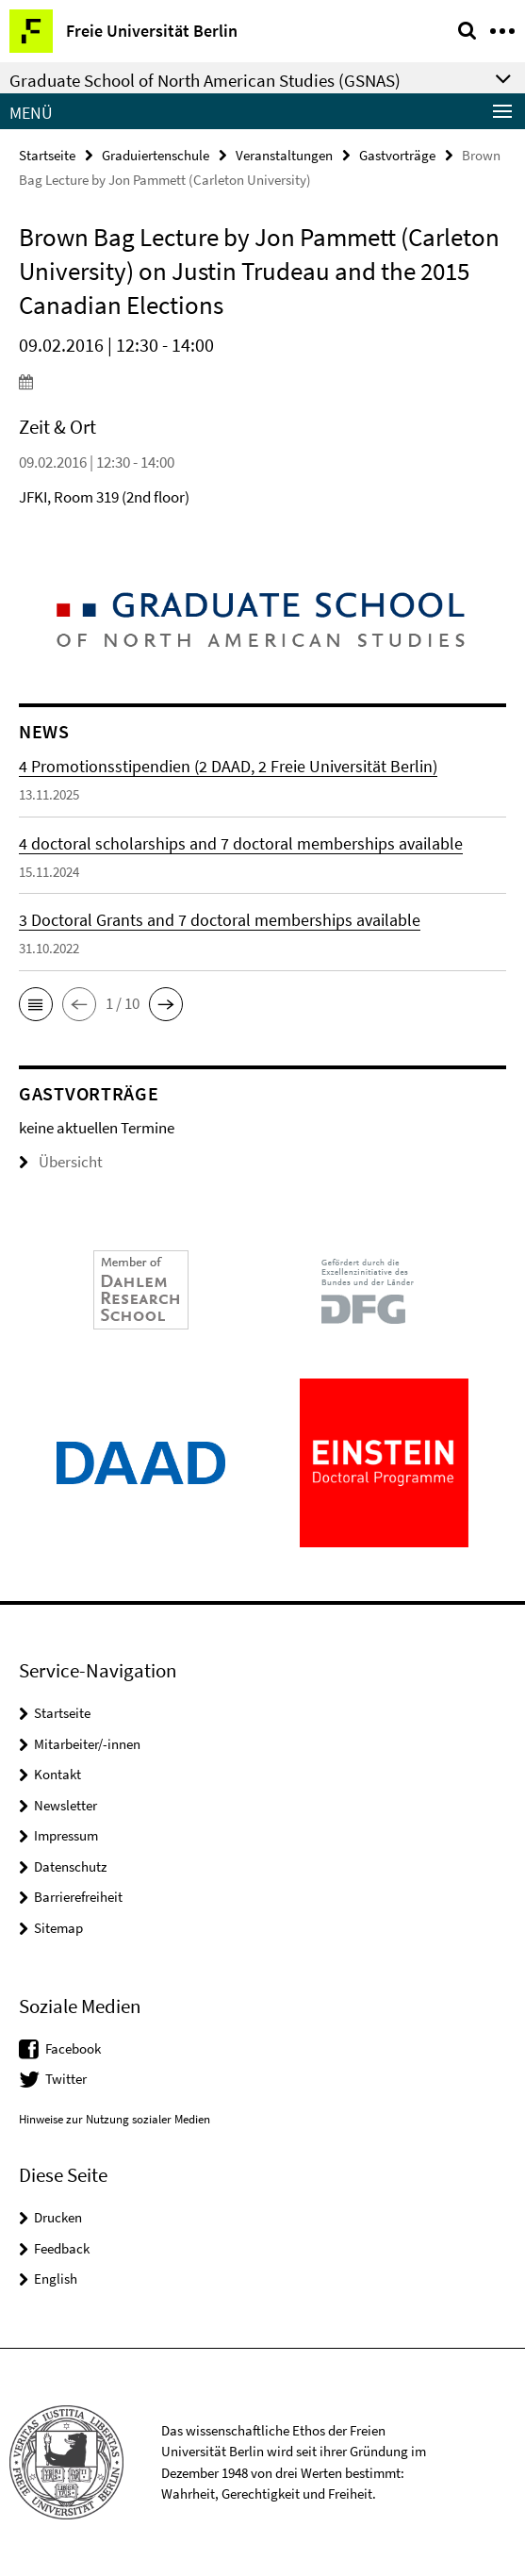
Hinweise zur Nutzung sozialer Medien (114, 2119)
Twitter (66, 2079)
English (55, 2278)
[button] (36, 1004)
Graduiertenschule (155, 155)
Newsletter (65, 1805)
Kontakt (57, 1774)
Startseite (47, 155)
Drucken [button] (58, 2217)
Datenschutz (70, 1866)
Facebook (73, 2048)
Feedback (62, 2248)
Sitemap (58, 1928)
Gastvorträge (397, 155)
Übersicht (61, 1161)
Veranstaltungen (284, 155)
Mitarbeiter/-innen (87, 1744)
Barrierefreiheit (78, 1897)
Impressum (66, 1835)
